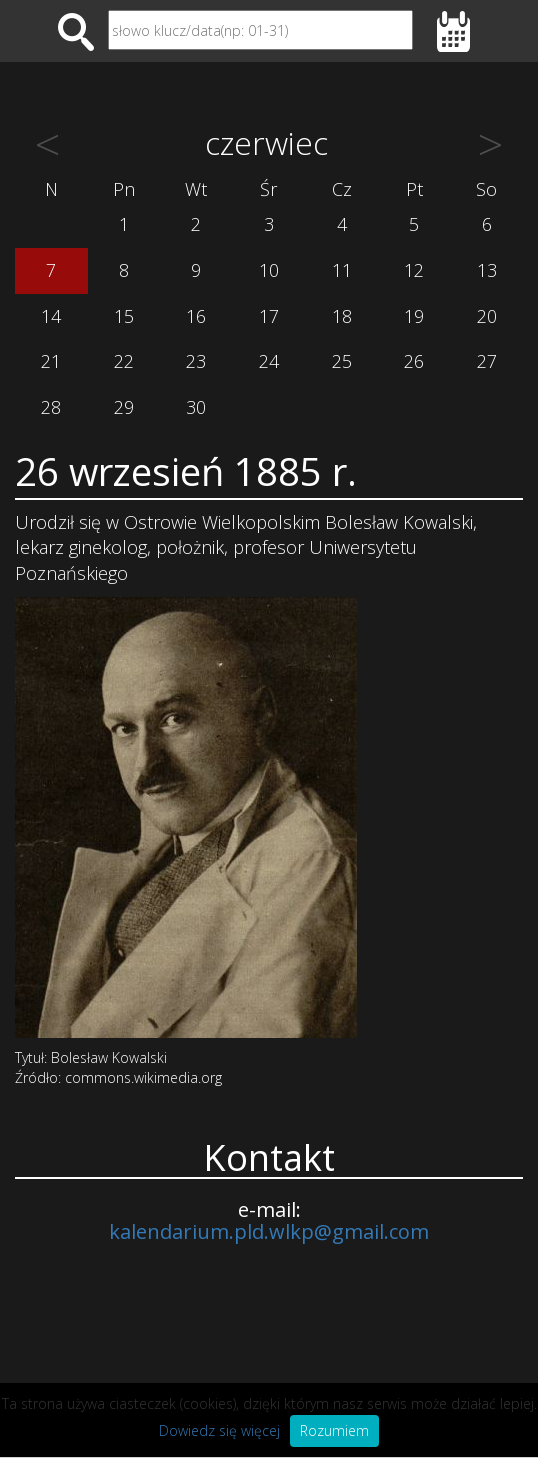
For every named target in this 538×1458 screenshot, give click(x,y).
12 (414, 270)
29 (124, 407)
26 (414, 361)
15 (124, 316)
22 (124, 361)
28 (51, 407)
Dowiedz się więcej (219, 1430)
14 (51, 316)
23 (196, 361)
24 (269, 361)
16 (196, 316)
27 (487, 361)
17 (269, 316)
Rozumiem (334, 1430)
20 (487, 316)
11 (342, 270)
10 (269, 270)
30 (196, 407)
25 (342, 361)
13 (487, 270)
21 (51, 361)
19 (414, 316)
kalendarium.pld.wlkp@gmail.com (269, 1231)
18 (342, 316)
